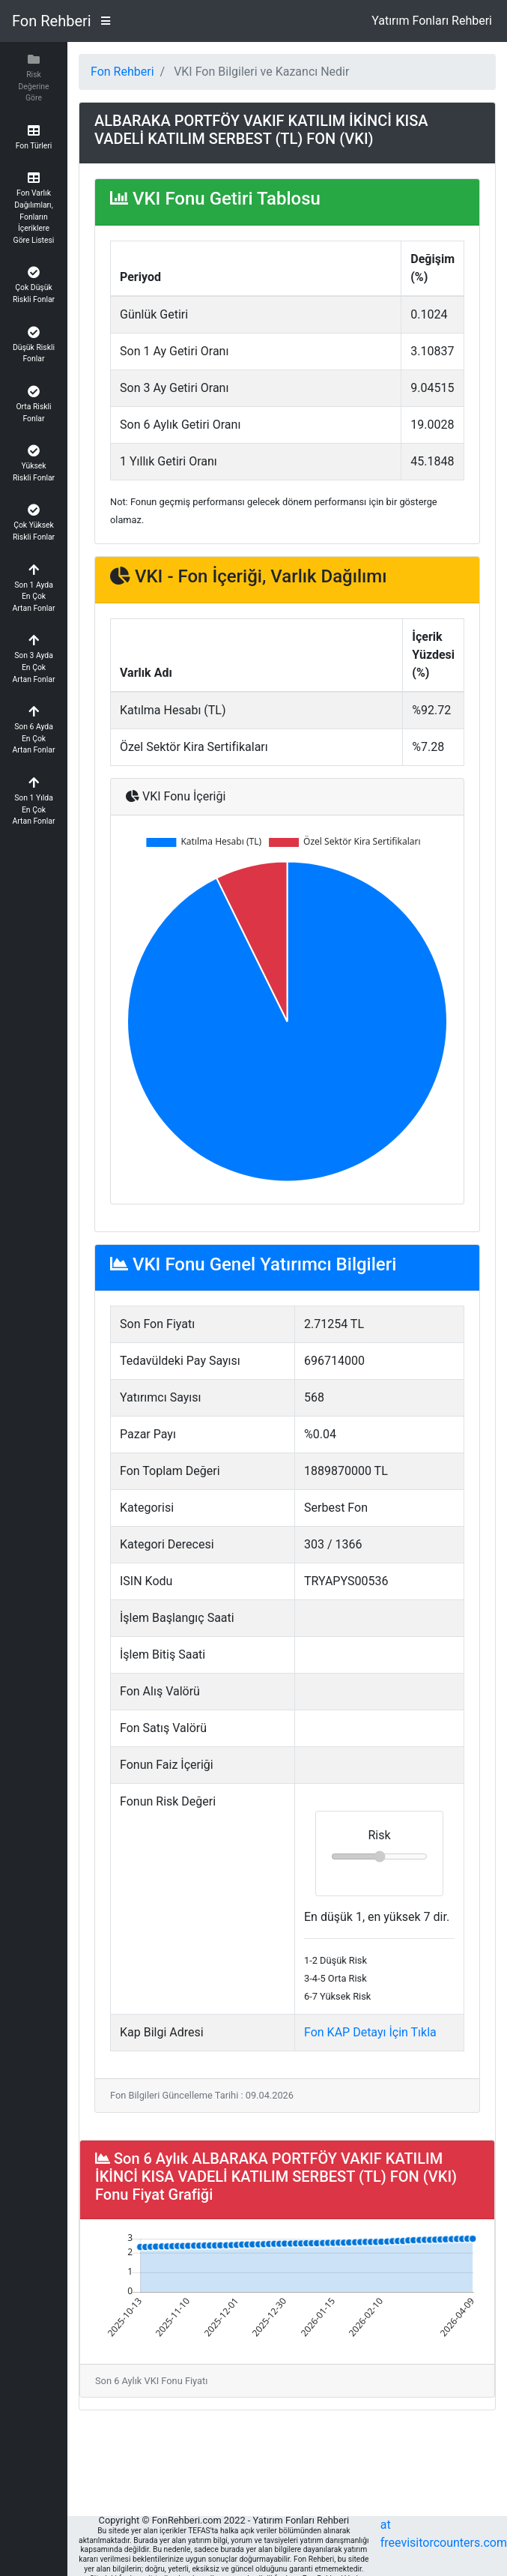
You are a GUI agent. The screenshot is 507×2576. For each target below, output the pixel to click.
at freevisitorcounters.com (443, 2534)
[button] (33, 77)
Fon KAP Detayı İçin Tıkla (370, 2032)
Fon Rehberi (51, 21)
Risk (379, 1835)
